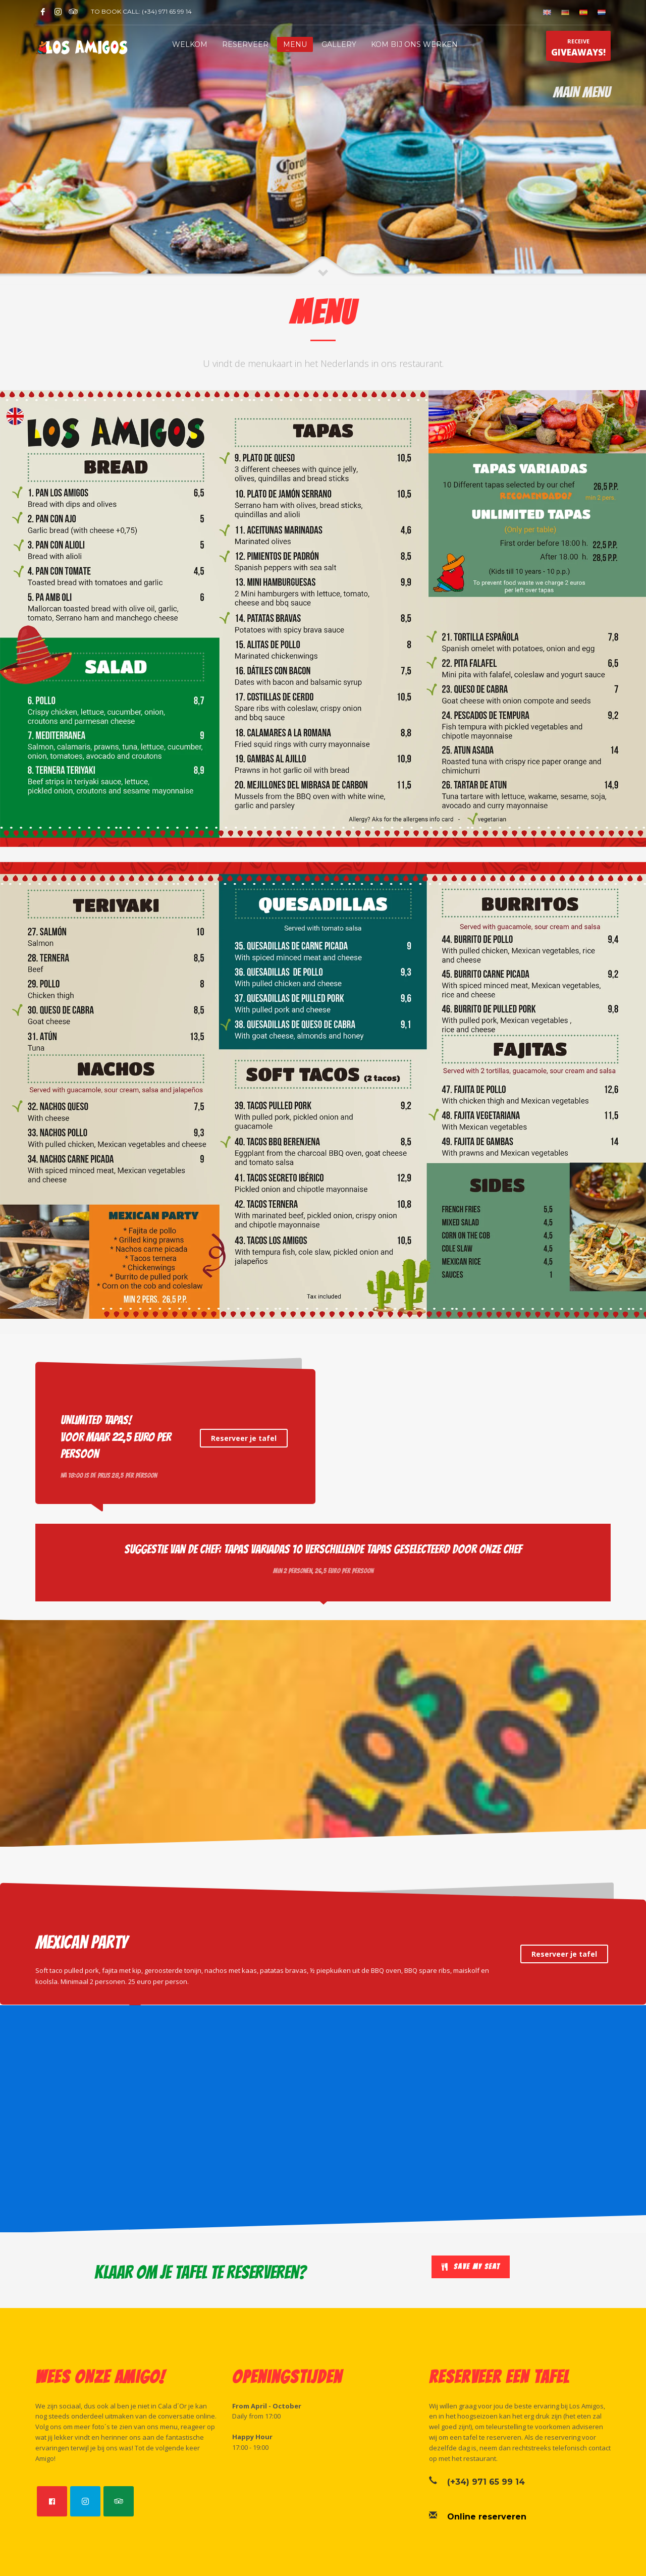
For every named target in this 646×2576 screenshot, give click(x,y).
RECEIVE (578, 49)
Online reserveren (486, 2516)
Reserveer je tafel (244, 1438)
